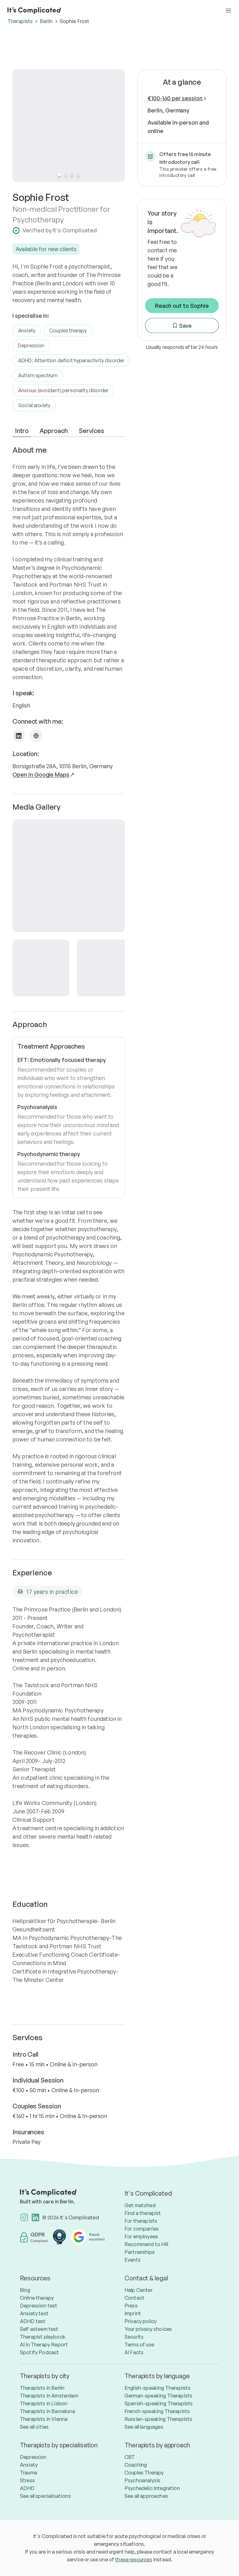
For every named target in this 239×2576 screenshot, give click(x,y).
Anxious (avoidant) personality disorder (63, 390)
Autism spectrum (38, 375)
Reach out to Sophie (182, 305)
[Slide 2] (65, 174)
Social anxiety (34, 405)
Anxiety (26, 330)
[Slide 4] (78, 174)
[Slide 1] (59, 174)
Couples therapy (68, 330)
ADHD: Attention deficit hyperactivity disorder (71, 360)
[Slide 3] (71, 174)
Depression (31, 345)
